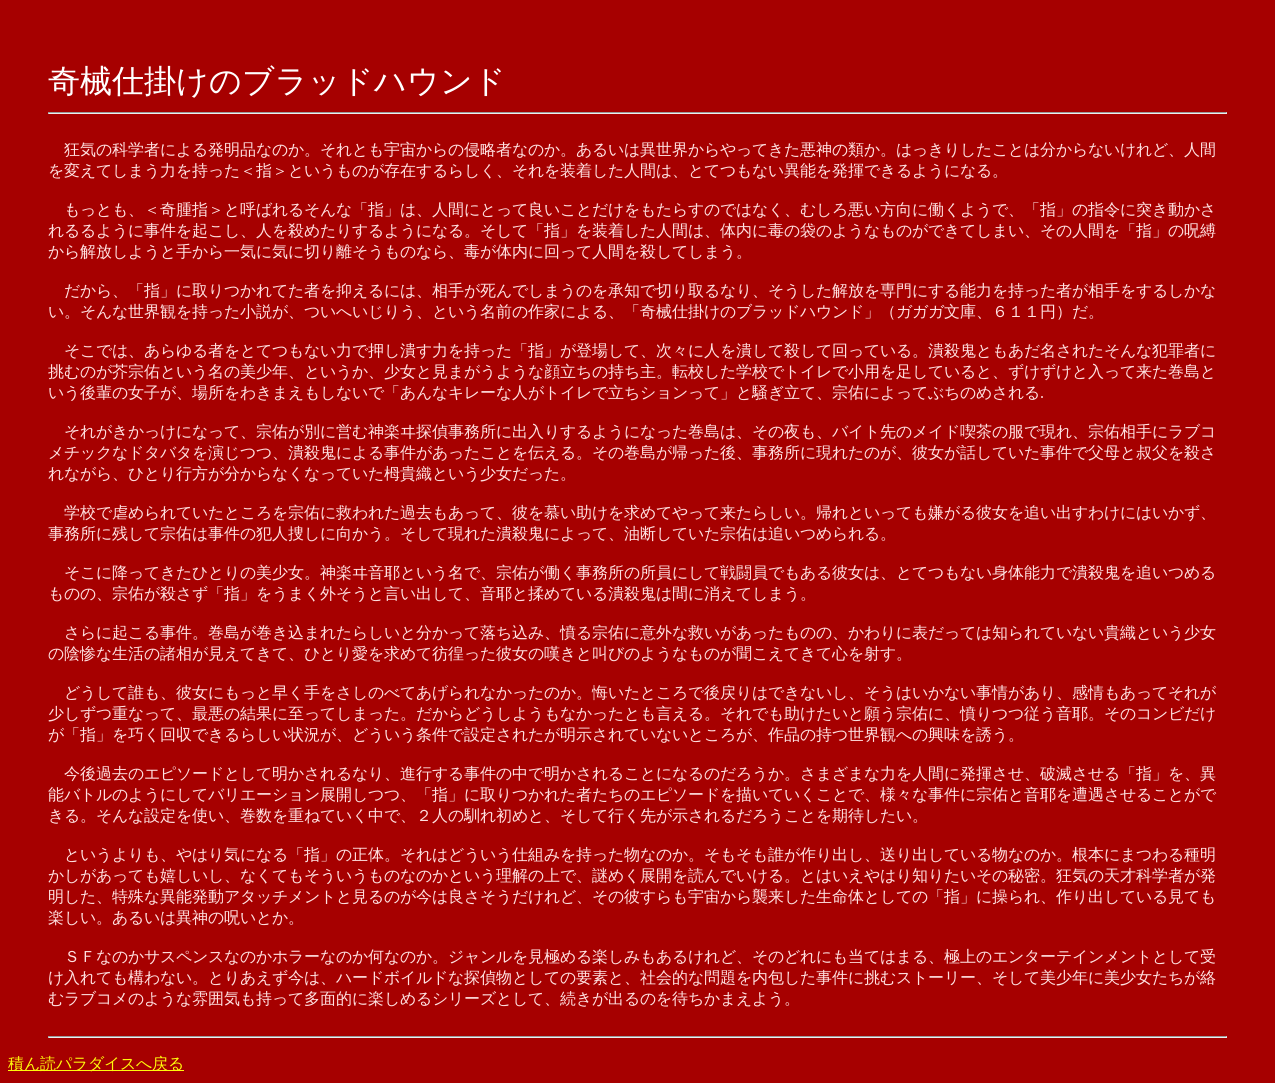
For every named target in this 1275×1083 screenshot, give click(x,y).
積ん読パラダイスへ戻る (96, 1063)
